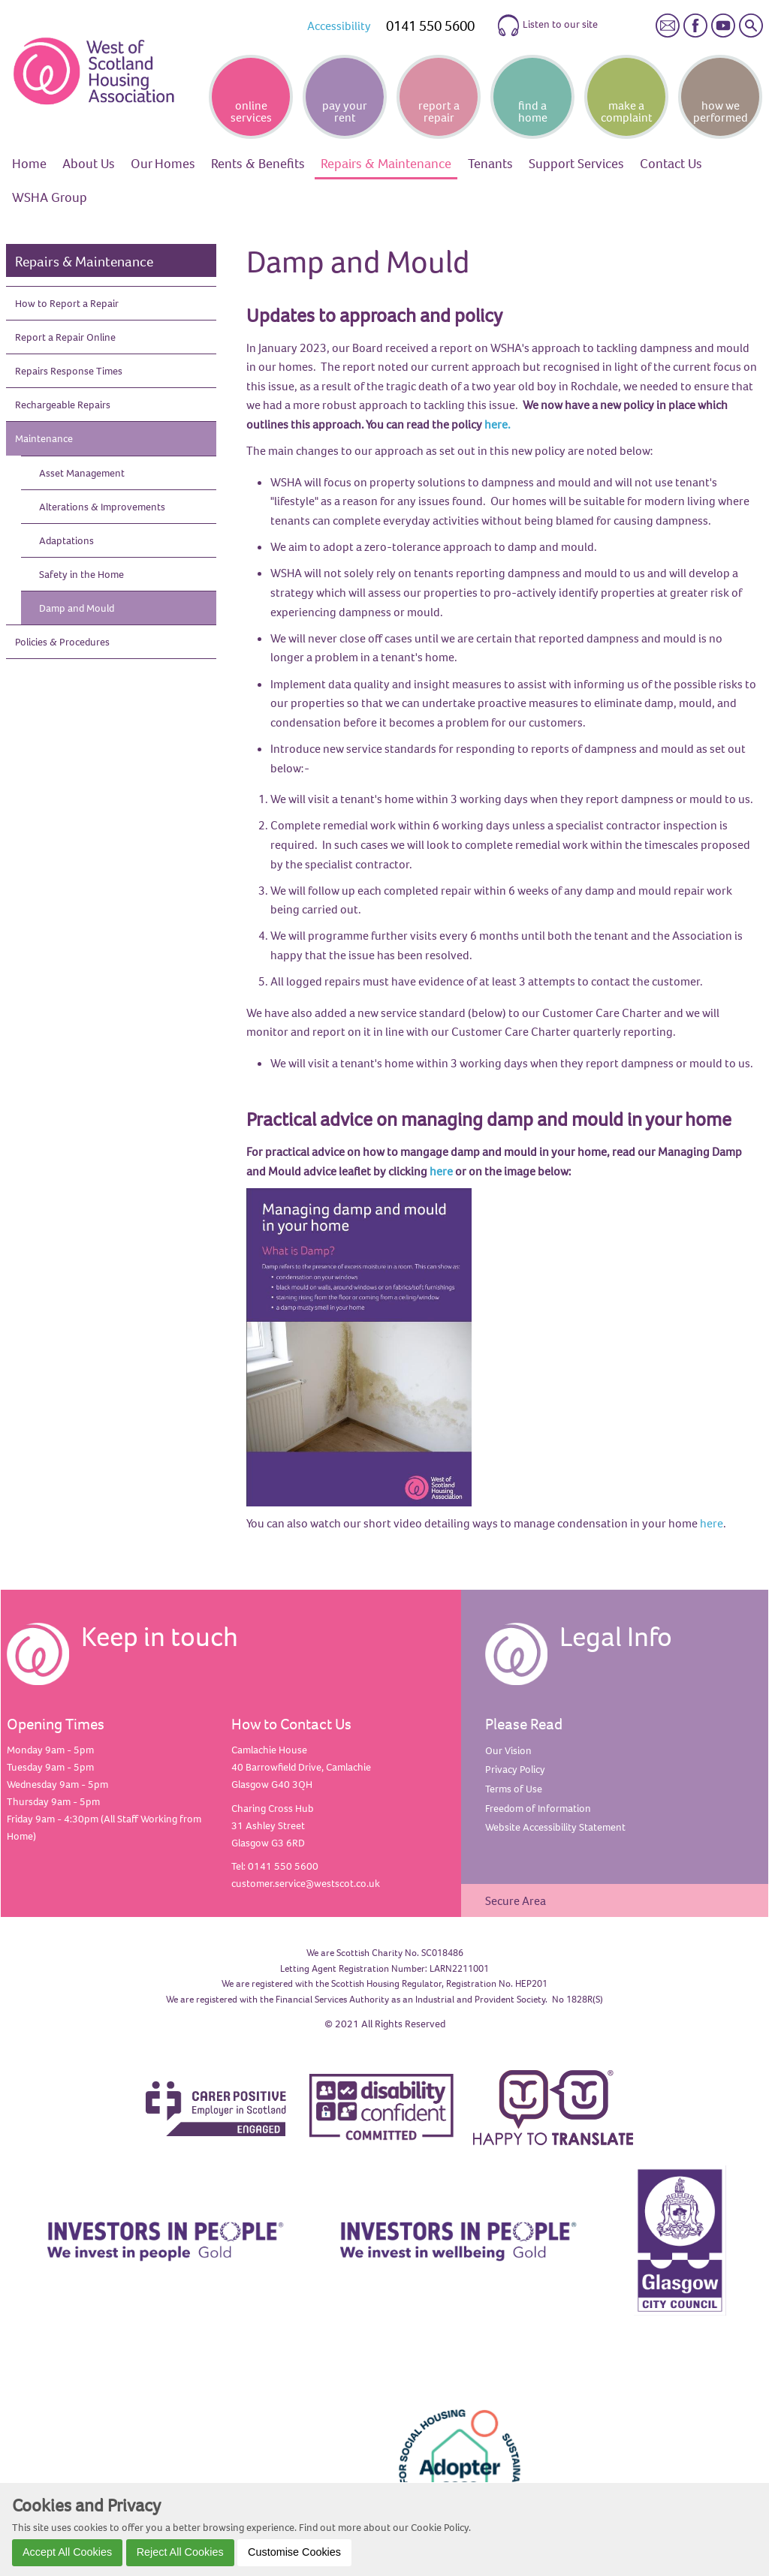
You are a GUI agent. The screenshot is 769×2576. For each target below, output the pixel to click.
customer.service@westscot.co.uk (305, 1883)
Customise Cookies (294, 2552)
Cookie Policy (440, 2527)
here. (497, 424)
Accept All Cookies (67, 2552)
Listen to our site (547, 26)
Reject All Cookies (180, 2552)
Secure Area (515, 1900)
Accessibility (339, 25)
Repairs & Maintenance (84, 261)
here (441, 1170)
